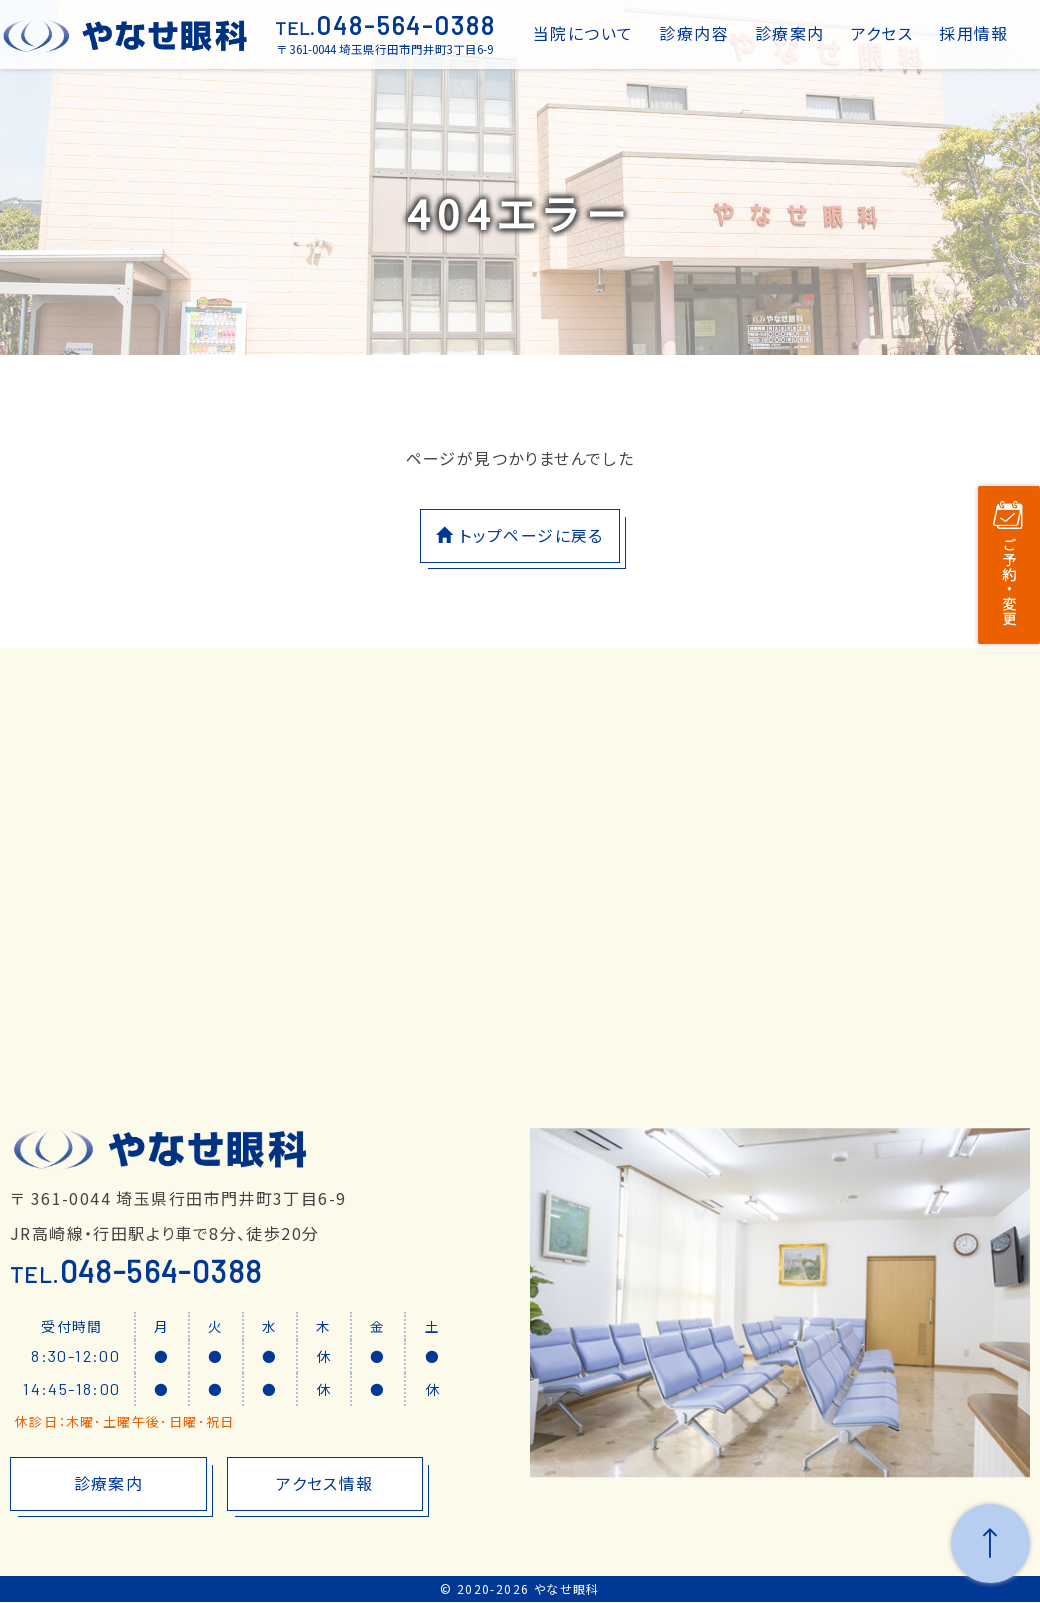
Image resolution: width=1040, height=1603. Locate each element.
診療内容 (694, 33)
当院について (583, 33)
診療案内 (790, 33)
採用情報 (974, 33)
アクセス (882, 33)
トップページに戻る (519, 536)
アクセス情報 (324, 1485)
